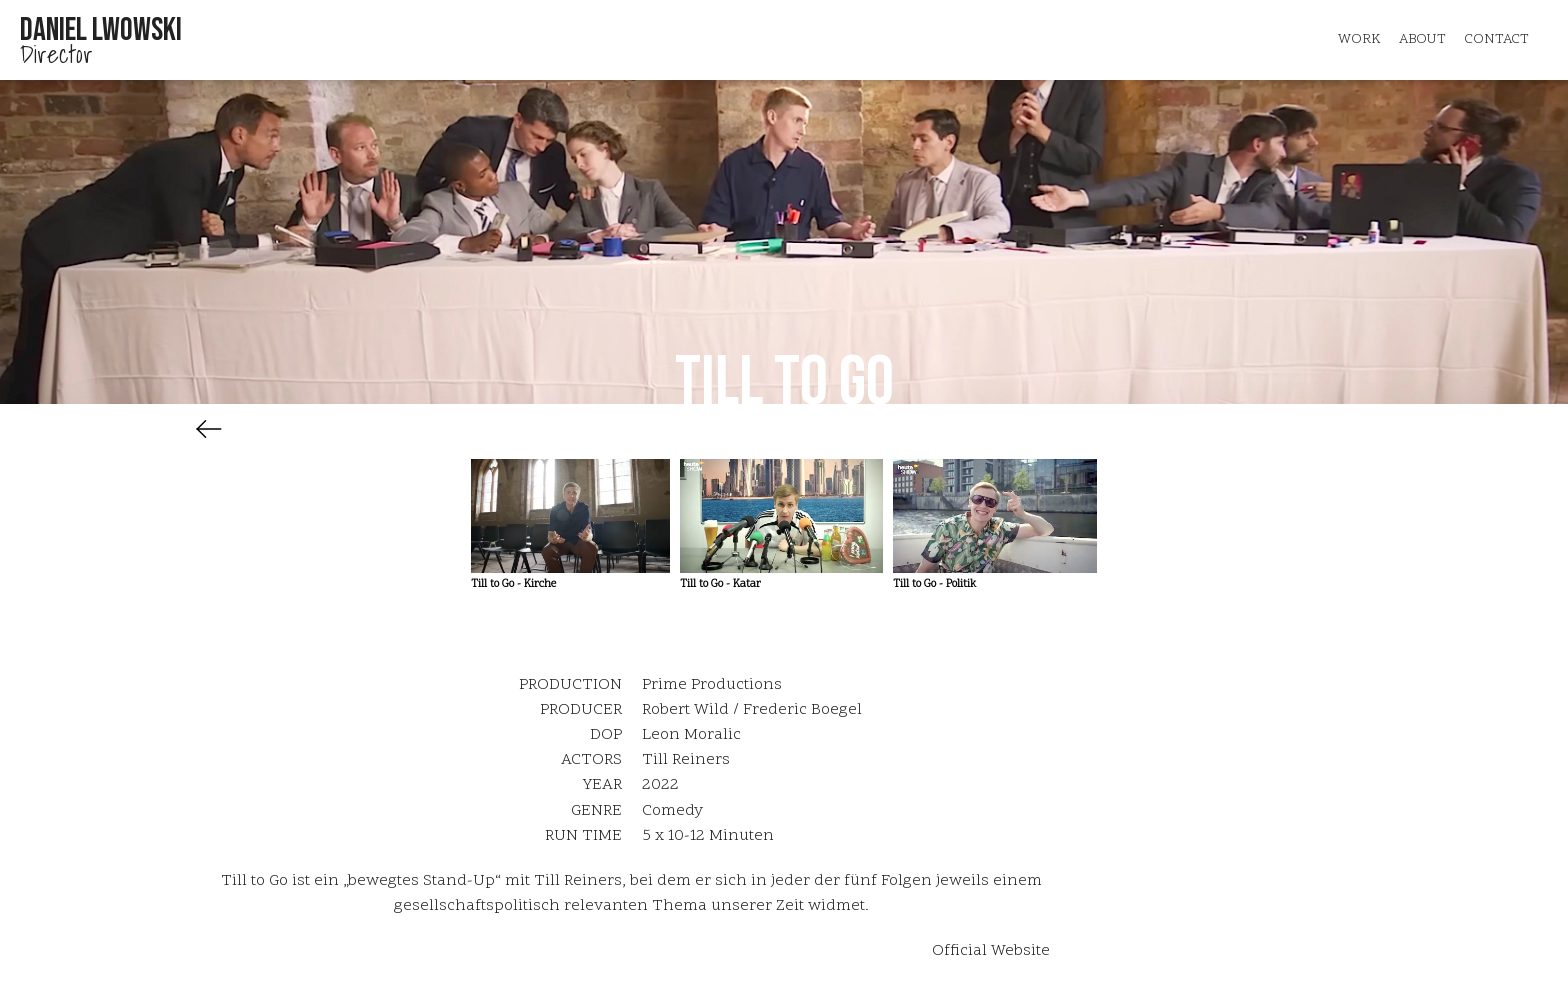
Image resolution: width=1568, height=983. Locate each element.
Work (1359, 39)
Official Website (991, 951)
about (1422, 39)
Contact (1496, 39)
